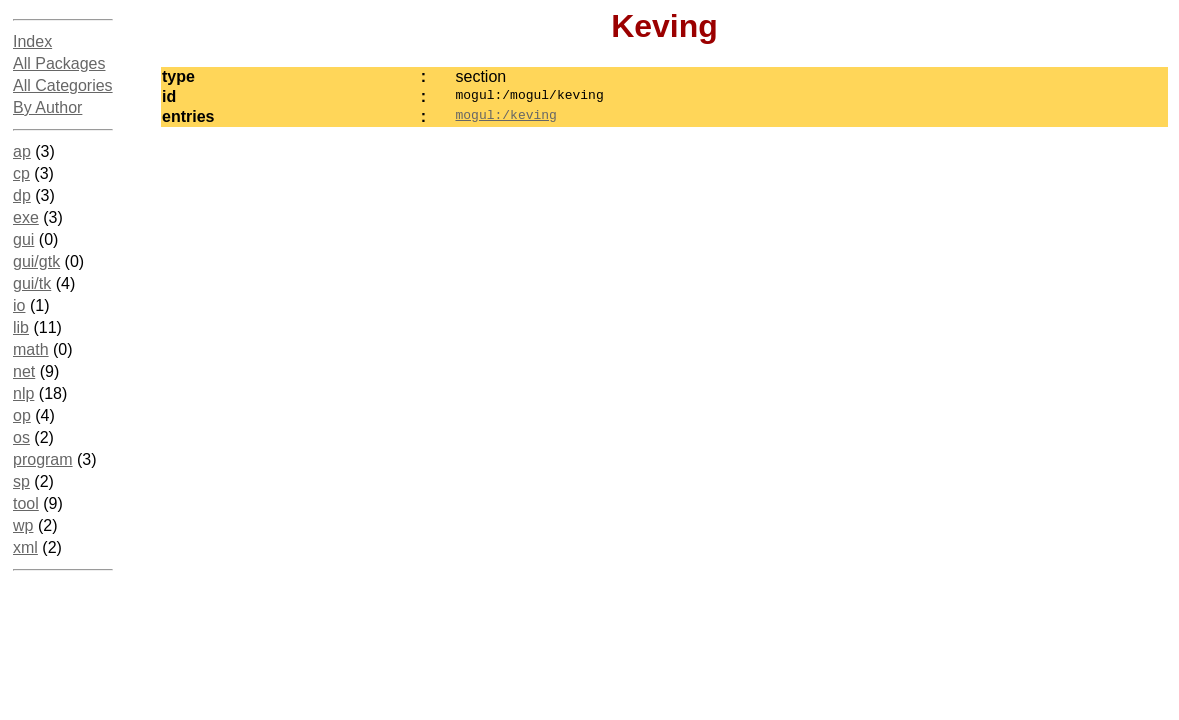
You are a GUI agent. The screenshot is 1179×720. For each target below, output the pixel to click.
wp (23, 525)
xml (25, 547)
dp (22, 195)
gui (23, 239)
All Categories (63, 85)
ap (22, 151)
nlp (23, 393)
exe (26, 217)
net (24, 371)
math (31, 349)
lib (21, 327)
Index (32, 41)
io (19, 305)
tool (26, 503)
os (21, 437)
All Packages (59, 63)
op (22, 415)
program (43, 459)
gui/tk (32, 283)
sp (21, 481)
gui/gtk (36, 261)
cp (21, 173)
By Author (47, 107)
